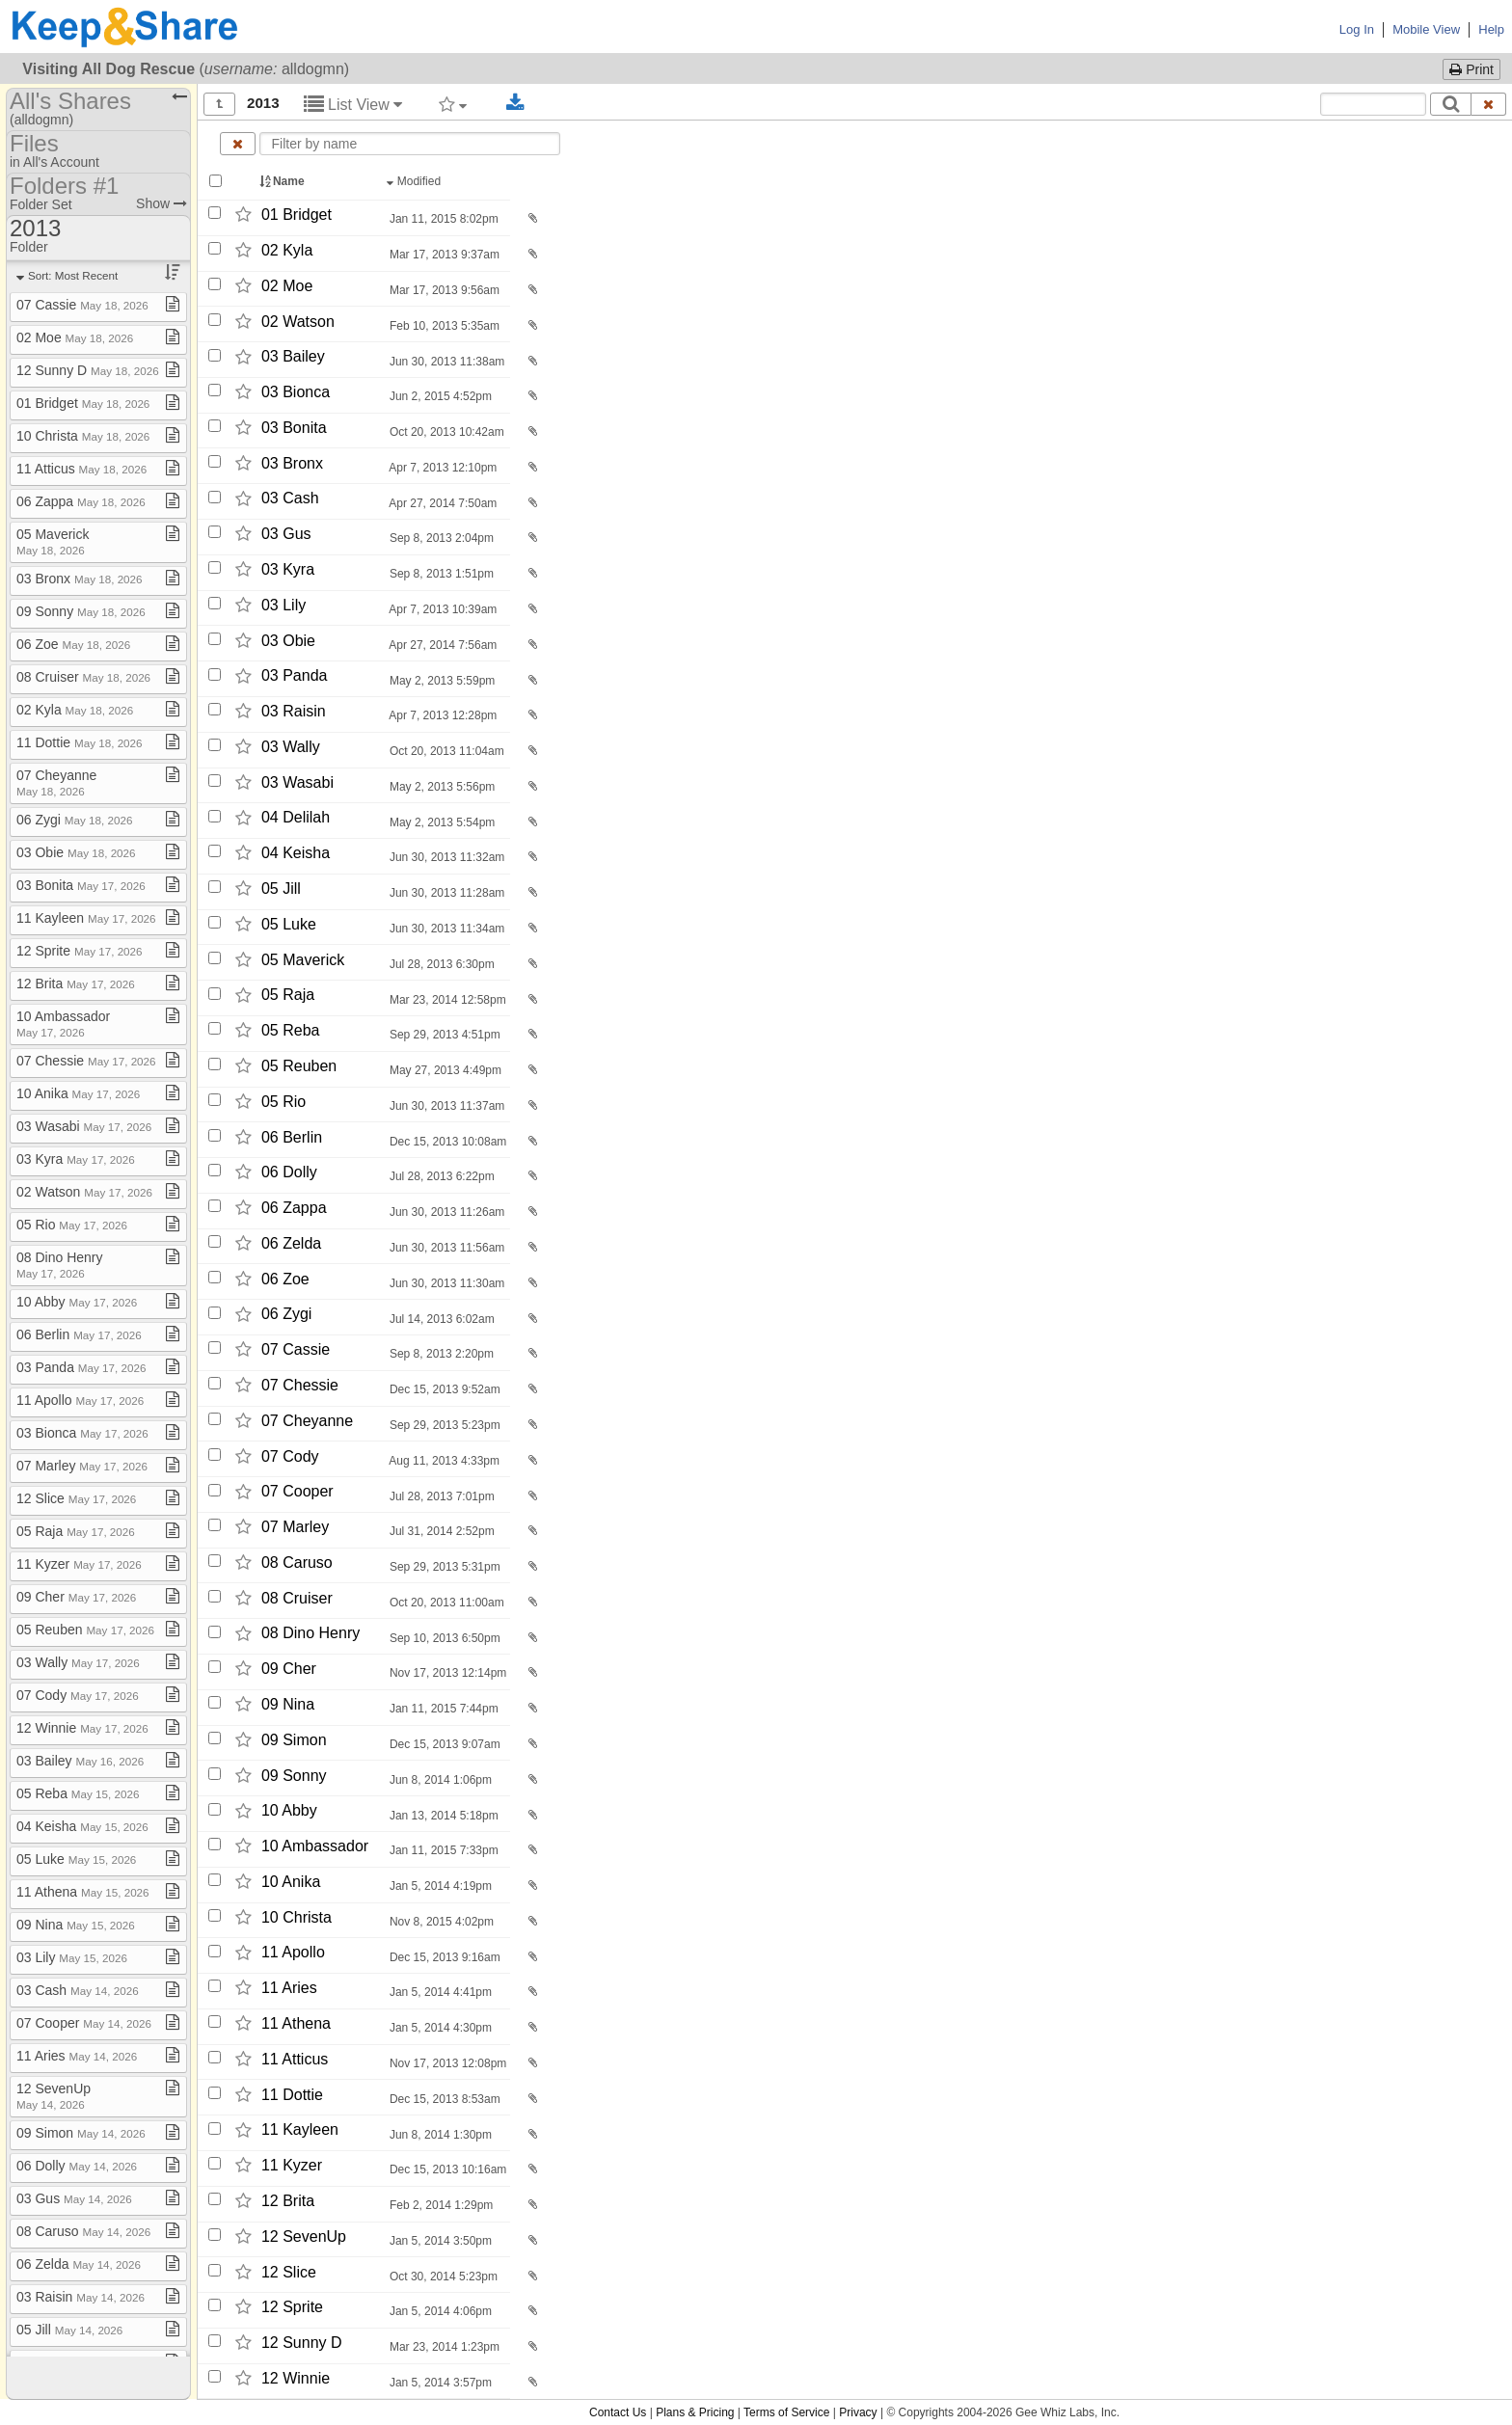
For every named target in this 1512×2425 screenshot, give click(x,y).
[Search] (1451, 104)
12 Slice (288, 2272)
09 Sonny (294, 1775)
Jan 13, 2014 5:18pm (443, 1815)
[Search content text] (1373, 104)
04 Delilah (295, 818)
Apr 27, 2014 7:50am (442, 503)
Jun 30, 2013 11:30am (446, 1283)
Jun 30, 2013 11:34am (446, 928)
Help (1491, 29)
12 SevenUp (303, 2236)
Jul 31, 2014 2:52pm (441, 1531)
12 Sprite (292, 2307)
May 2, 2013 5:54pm (441, 822)
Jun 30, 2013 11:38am (446, 361)
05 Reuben (299, 1066)
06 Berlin (291, 1137)
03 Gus (286, 533)
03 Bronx (292, 463)
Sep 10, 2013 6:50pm (443, 1638)
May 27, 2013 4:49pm (444, 1070)
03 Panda (294, 676)
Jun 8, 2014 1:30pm (439, 2135)
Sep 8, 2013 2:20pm (440, 1354)
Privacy (858, 2412)
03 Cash (290, 499)
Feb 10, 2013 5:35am (443, 326)
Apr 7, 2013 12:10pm (442, 467)
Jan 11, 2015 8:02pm (443, 219)
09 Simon (294, 1740)
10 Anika (290, 1881)
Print (1471, 69)
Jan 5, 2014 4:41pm (439, 1992)
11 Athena (296, 2023)
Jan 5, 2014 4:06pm (439, 2311)
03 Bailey (293, 357)
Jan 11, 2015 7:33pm (443, 1850)
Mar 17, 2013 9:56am (443, 290)
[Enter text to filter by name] (409, 143)
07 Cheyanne (307, 1421)
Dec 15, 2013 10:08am (447, 1141)
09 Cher (288, 1668)
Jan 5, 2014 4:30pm (439, 2027)
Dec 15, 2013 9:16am (443, 1957)
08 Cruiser (297, 1598)
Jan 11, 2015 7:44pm (443, 1708)
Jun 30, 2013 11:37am (446, 1106)
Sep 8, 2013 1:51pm (440, 573)
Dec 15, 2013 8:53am (443, 2099)
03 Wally (290, 747)
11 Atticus (294, 2059)
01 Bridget (296, 214)
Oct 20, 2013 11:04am (445, 751)
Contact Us (617, 2412)
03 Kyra (287, 569)
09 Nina (287, 1704)
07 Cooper (297, 1492)
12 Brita (287, 2201)
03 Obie (288, 641)
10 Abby (289, 1811)
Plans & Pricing (695, 2412)
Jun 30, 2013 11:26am (446, 1212)
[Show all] (219, 104)
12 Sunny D (301, 2342)
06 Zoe (285, 1279)
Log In (1356, 29)
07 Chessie (299, 1385)
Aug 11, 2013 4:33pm (443, 1461)
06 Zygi (286, 1315)
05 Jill (281, 888)
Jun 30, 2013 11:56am (446, 1247)
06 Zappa (294, 1207)
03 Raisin (293, 711)
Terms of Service (786, 2412)
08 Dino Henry (310, 1634)
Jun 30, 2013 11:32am (446, 857)
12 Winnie (295, 2378)
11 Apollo (293, 1953)
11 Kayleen (299, 2130)
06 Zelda (291, 1243)
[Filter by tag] (452, 104)
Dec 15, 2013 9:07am (443, 1744)
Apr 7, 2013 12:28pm (442, 715)
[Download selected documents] (515, 103)
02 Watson (298, 321)
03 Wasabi (297, 782)
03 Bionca (295, 392)
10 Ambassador (314, 1846)
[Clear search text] (1489, 104)
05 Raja (287, 995)
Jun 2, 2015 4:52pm (439, 396)
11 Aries (289, 1988)
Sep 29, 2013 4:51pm (443, 1034)
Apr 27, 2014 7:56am (442, 645)
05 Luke (288, 924)
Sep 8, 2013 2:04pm (440, 538)
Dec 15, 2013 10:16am (447, 2169)
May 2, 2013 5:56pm (441, 787)
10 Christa (296, 1917)
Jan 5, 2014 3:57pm (439, 2382)
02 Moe (286, 286)
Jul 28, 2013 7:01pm (441, 1496)
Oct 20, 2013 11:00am (445, 1602)
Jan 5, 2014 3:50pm (439, 2241)
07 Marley (295, 1527)
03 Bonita (294, 427)
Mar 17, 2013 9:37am (443, 254)
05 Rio (283, 1101)
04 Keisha (295, 853)
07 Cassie (295, 1349)
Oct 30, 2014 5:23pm (442, 2276)
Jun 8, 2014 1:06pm (439, 1780)
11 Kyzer (291, 2165)
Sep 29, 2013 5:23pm (443, 1425)
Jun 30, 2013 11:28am (446, 893)
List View (353, 104)
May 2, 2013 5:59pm (441, 680)
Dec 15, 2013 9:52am (443, 1389)
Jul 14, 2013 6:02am (441, 1319)
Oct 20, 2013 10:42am (445, 432)
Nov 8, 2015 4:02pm (440, 1921)
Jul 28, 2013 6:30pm (441, 964)
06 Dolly (289, 1172)
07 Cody (290, 1456)
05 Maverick (302, 960)
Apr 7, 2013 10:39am (442, 609)
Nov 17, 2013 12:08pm (447, 2063)
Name (283, 181)
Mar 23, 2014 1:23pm (443, 2347)
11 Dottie (292, 2095)
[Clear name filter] (238, 143)
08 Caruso (297, 1562)
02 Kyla (286, 250)
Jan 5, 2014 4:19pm (439, 1886)
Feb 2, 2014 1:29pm (440, 2205)
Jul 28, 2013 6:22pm (441, 1176)
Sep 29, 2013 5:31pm (443, 1567)
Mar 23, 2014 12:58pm (446, 1000)
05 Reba (290, 1030)
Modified (415, 181)
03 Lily (283, 605)
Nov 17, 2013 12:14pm (447, 1673)
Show (161, 203)
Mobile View (1426, 29)
